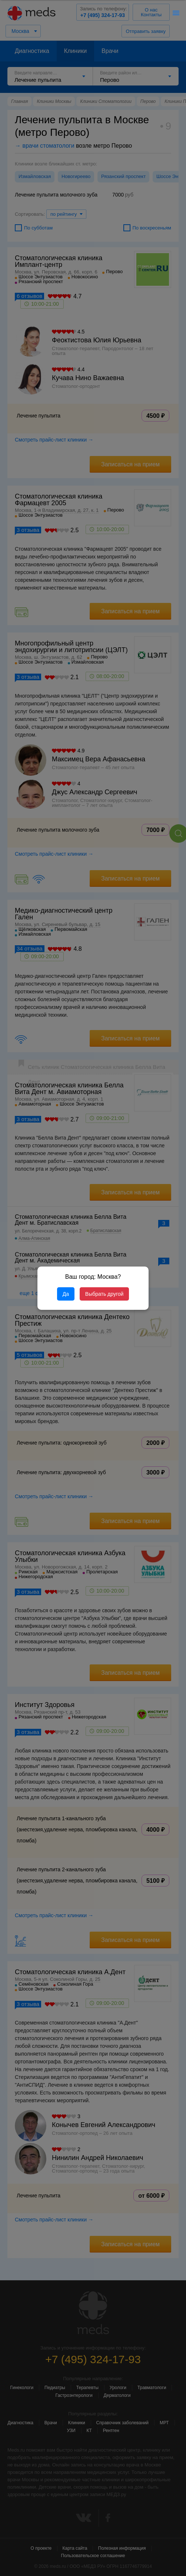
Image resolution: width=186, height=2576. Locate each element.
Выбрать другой (104, 1294)
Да (66, 1294)
